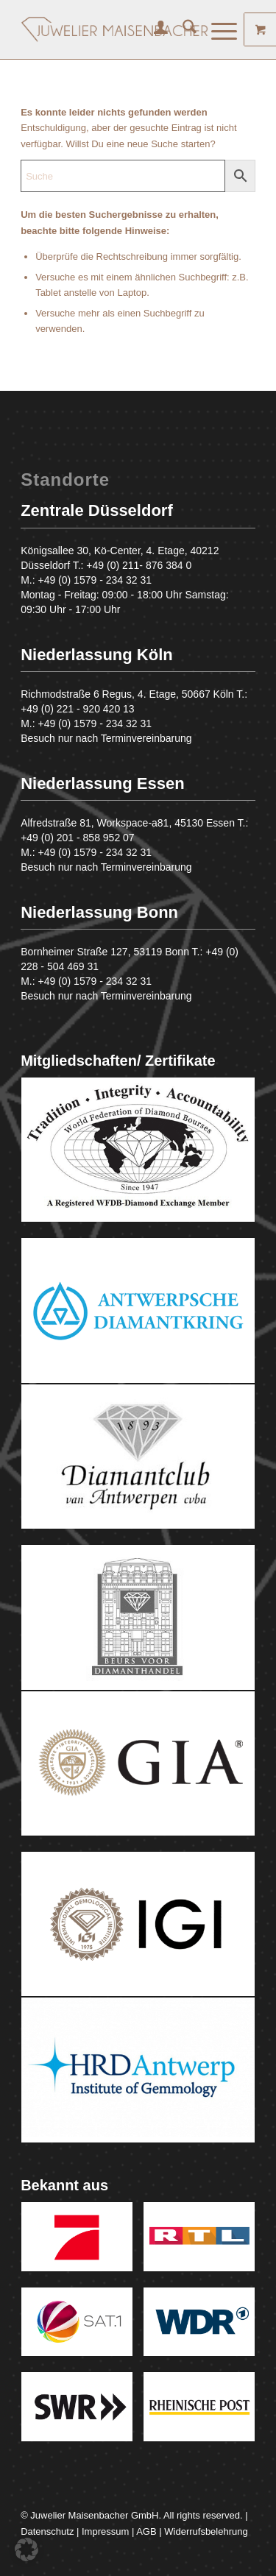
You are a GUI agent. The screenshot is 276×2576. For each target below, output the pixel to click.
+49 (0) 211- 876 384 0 (138, 565)
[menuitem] (153, 29)
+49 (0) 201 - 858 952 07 (78, 837)
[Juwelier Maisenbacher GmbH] (114, 29)
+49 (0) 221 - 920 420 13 (78, 709)
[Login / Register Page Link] (153, 29)
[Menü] (217, 29)
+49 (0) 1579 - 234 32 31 (95, 580)
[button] (26, 2549)
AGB (146, 2531)
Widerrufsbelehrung (205, 2531)
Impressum (105, 2531)
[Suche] (182, 29)
